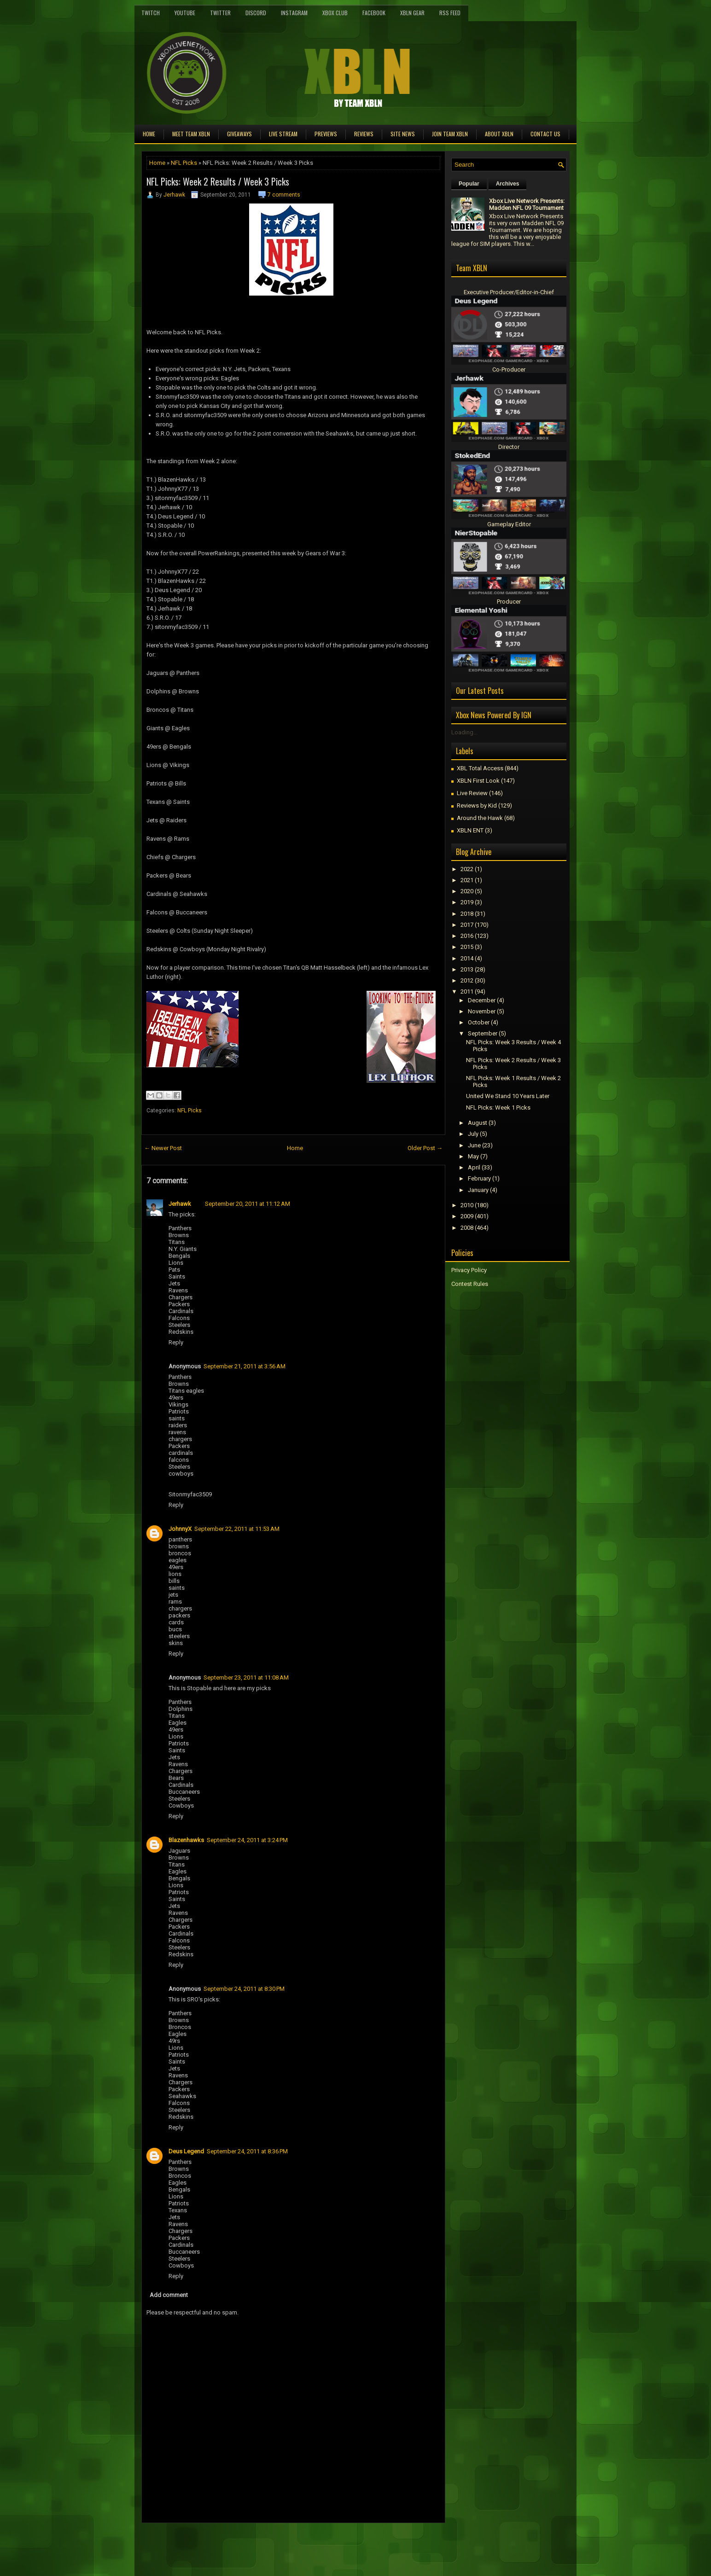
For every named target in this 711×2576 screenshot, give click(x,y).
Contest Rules (469, 1283)
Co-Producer (508, 369)
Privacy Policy (469, 1270)
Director (508, 446)
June (474, 1145)
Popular (469, 183)
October (479, 1022)
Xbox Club (335, 13)
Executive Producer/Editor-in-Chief (509, 292)
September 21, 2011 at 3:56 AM (245, 1366)
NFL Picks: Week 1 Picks (498, 1107)
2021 (466, 880)
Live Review (472, 793)
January (478, 1189)
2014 (466, 958)
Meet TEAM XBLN (191, 134)
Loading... (464, 732)
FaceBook (373, 13)
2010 (466, 1205)
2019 (466, 902)
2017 (466, 924)
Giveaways (239, 134)
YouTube (185, 13)
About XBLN (499, 134)
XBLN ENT (470, 830)
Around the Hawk (480, 817)
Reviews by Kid (477, 805)
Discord (255, 13)
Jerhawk (174, 195)
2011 (466, 991)
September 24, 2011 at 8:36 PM (247, 2151)
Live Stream (283, 134)
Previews (326, 134)
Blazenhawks (186, 1840)
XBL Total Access (480, 768)
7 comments (284, 195)
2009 (466, 1216)
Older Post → (425, 1148)
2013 (466, 969)
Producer (509, 601)
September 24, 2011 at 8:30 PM (244, 1988)
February (479, 1178)
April (474, 1167)
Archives (507, 183)
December (481, 1000)
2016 (466, 935)
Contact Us (545, 134)
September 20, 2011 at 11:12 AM (247, 1203)
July (473, 1133)
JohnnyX (180, 1528)
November (481, 1011)
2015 (466, 946)
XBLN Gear (412, 13)
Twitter (220, 13)
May (473, 1156)
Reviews (363, 134)
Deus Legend (186, 2151)
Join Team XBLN (450, 134)
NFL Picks (184, 162)
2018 (466, 913)
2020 (466, 891)
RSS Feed (449, 13)
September (482, 1033)
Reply (176, 1342)
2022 (466, 869)
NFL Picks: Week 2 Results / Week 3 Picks (217, 181)
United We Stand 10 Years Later (507, 1096)
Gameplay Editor (509, 524)
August (477, 1122)
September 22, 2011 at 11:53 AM (237, 1528)
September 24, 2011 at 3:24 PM (247, 1840)
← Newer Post (163, 1148)
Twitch (150, 13)
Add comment (169, 2294)
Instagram (294, 13)
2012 (466, 980)
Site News (402, 134)
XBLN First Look (478, 780)
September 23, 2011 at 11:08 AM (246, 1677)
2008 (466, 1227)
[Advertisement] (249, 2544)
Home (149, 134)
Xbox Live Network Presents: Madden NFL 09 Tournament (527, 204)
